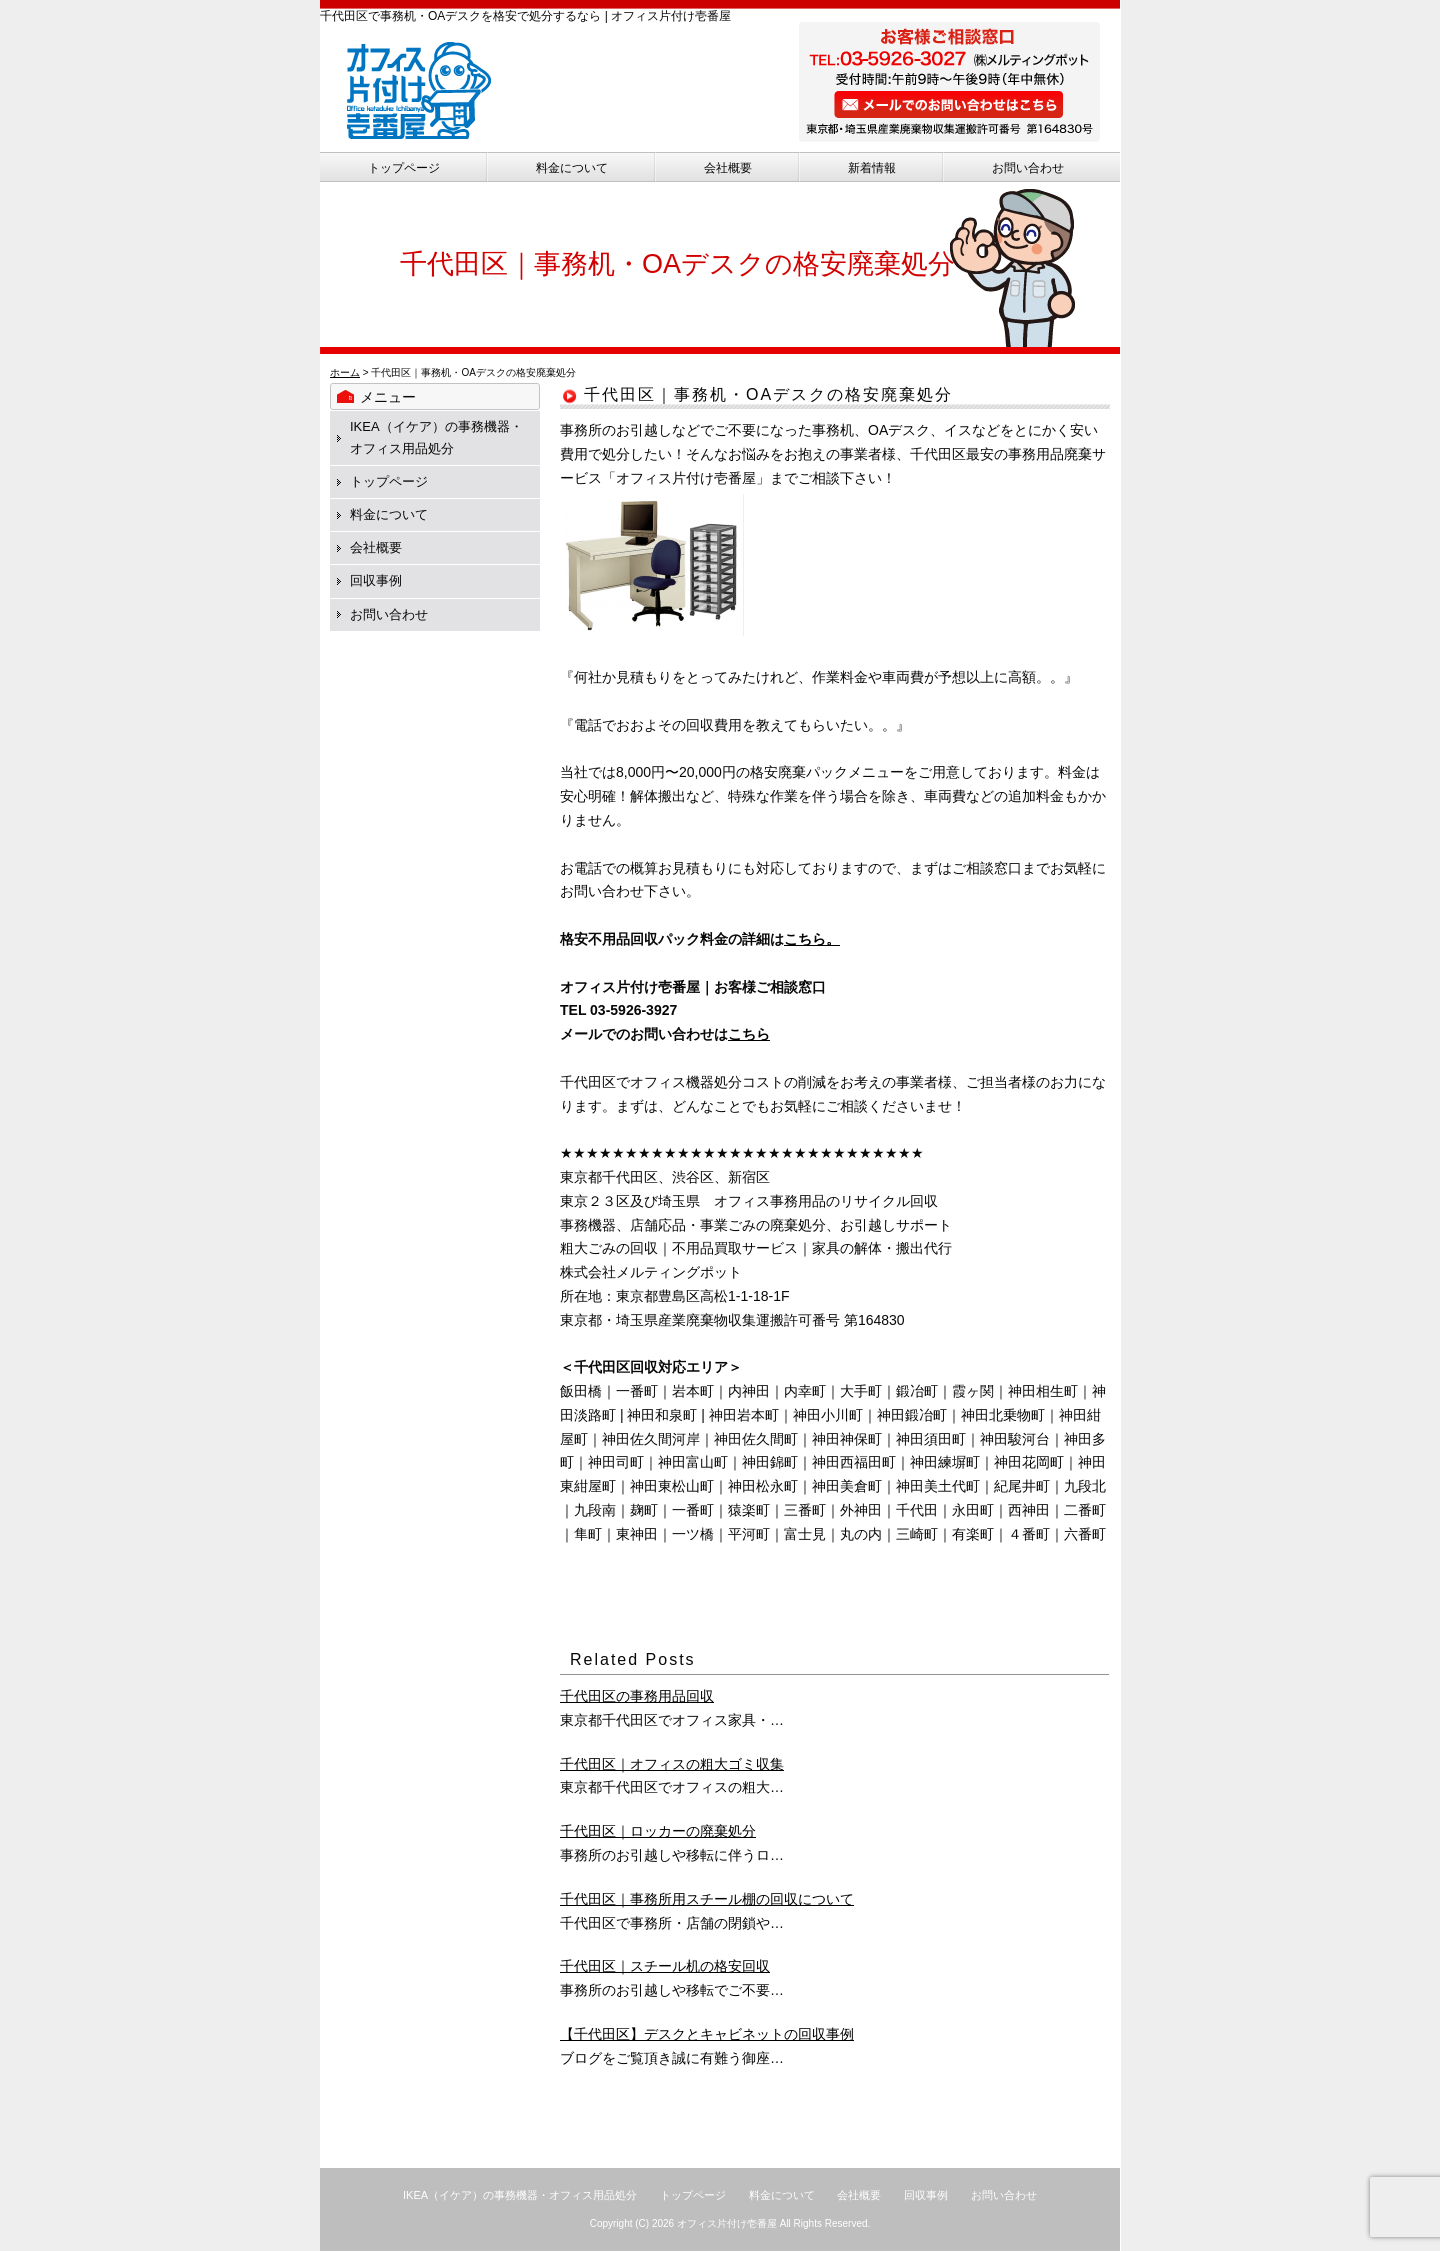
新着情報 (872, 168)
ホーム (345, 372)
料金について (572, 168)
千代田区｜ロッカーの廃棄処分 (658, 1831)
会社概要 (728, 168)
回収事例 (376, 580)
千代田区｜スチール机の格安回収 (665, 1966)
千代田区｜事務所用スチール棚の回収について (707, 1899)
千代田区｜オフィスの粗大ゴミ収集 (672, 1764)
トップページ (404, 168)
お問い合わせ (1028, 168)
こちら (749, 1034)
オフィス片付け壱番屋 (727, 2223)
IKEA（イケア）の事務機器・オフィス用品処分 (520, 2195)
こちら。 (812, 939)
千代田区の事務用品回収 (637, 1696)
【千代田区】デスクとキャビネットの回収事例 (707, 2034)
